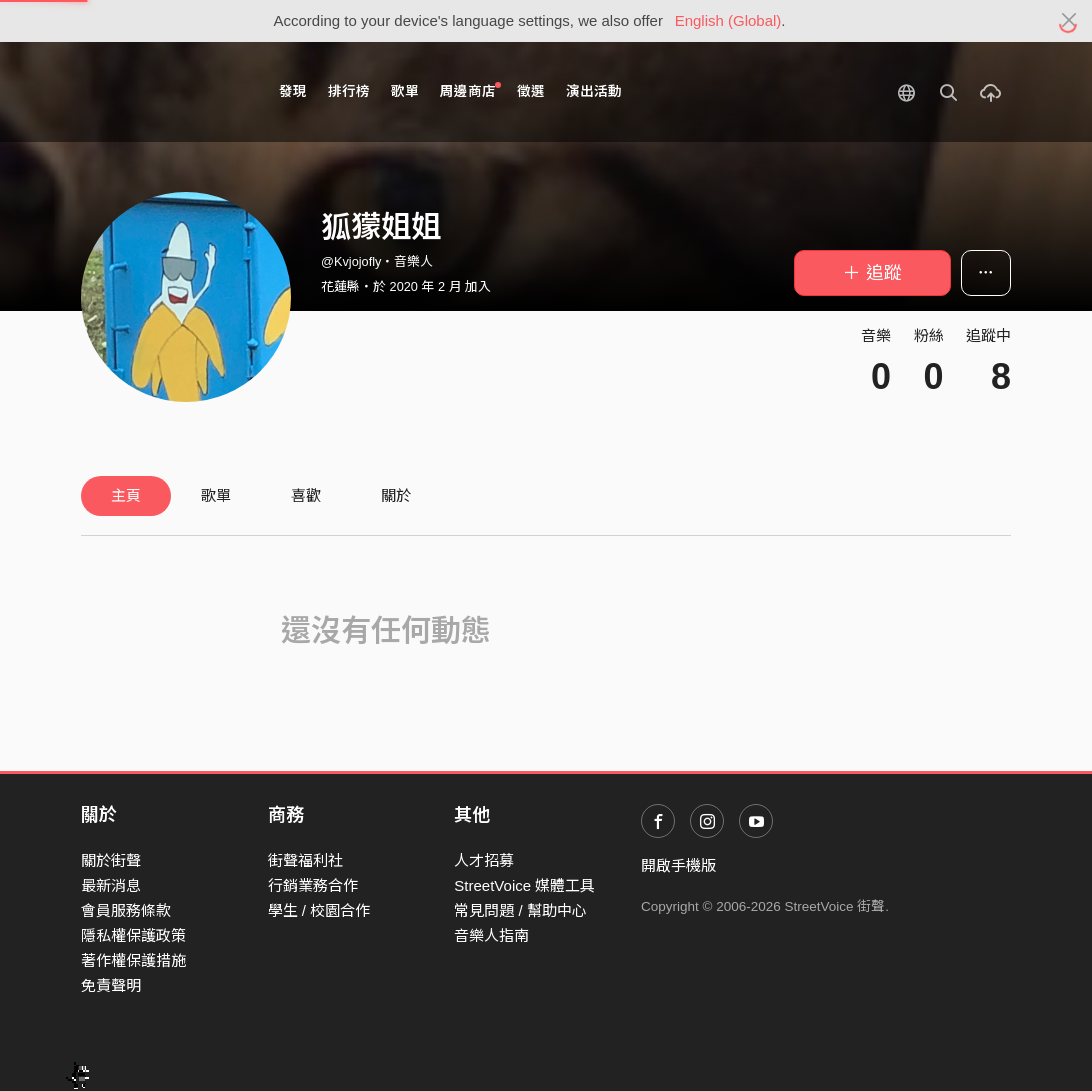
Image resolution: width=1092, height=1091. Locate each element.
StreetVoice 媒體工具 (524, 885)
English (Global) (728, 20)
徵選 (531, 91)
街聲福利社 (305, 860)
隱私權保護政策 (133, 935)
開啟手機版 (678, 865)
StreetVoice (163, 92)
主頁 (126, 495)
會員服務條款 (126, 910)
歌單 (405, 91)
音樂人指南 (491, 935)
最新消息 (111, 885)
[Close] (1069, 21)
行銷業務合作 (313, 885)
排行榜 (349, 91)
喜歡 (306, 495)
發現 (293, 91)
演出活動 (594, 91)
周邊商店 (470, 90)
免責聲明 (111, 985)
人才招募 (484, 860)
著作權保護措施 (133, 960)
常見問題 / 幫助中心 (520, 910)
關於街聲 (111, 860)
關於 (396, 495)
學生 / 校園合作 (319, 910)
